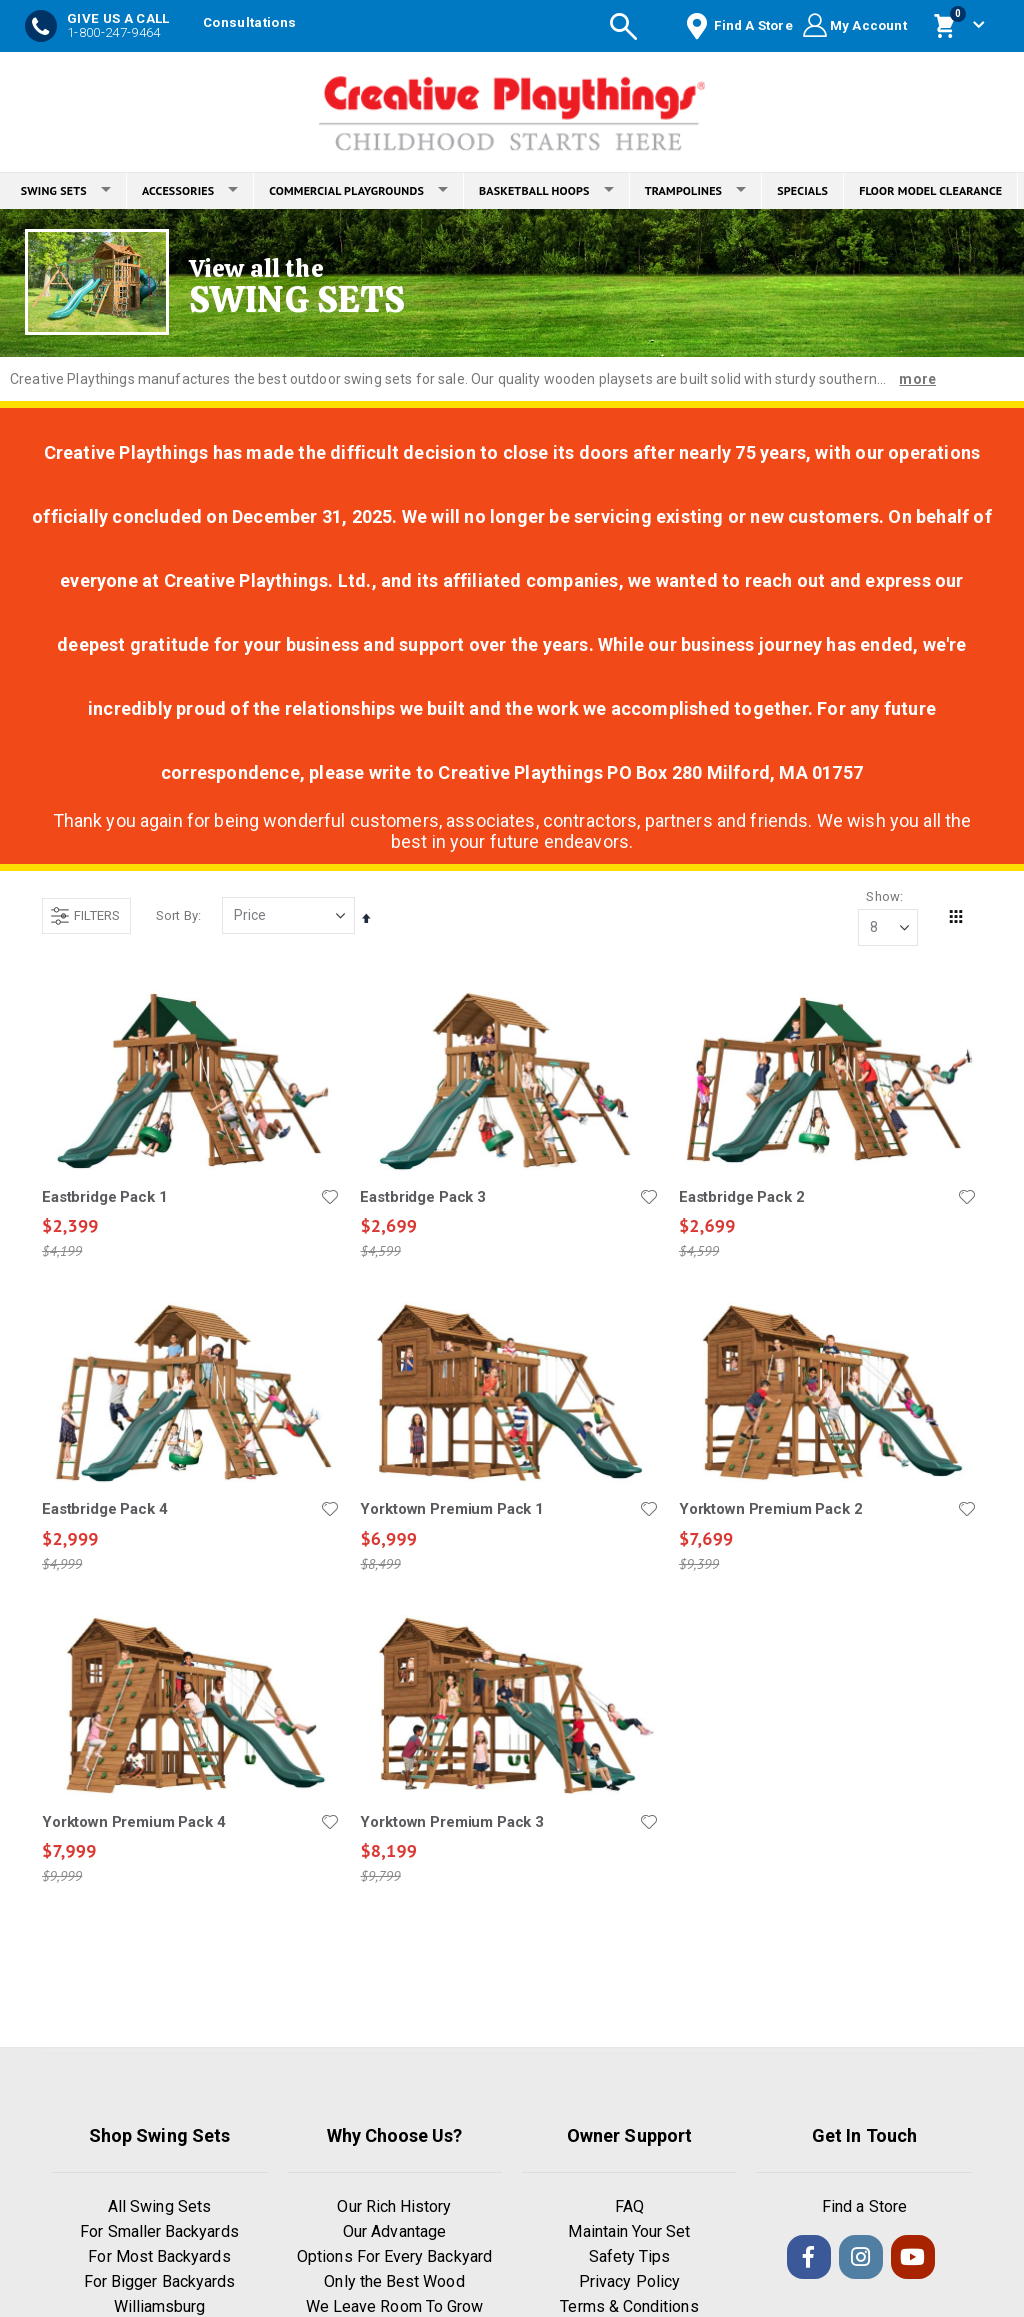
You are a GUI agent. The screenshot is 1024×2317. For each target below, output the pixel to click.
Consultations (249, 22)
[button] (330, 1197)
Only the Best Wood (394, 2282)
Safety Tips (630, 2257)
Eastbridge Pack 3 (422, 1197)
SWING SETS (66, 190)
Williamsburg (160, 2307)
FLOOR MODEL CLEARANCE (930, 190)
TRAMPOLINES (696, 190)
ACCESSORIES (190, 190)
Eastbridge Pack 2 (741, 1197)
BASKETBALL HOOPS (546, 190)
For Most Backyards (159, 2257)
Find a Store (864, 2207)
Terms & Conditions (629, 2307)
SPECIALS (802, 190)
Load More (509, 1978)
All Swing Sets (159, 2207)
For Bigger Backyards (159, 2282)
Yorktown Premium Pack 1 (452, 1510)
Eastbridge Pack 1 (104, 1197)
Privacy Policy (629, 2282)
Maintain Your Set (629, 2232)
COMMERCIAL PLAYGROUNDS (358, 190)
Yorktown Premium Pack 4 (134, 1822)
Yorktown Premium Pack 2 (771, 1510)
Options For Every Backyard (394, 2257)
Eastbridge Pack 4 (104, 1510)
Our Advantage (394, 2232)
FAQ (629, 2207)
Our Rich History (394, 2207)
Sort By (177, 915)
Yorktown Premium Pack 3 (452, 1822)
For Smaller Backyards (159, 2232)
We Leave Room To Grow (394, 2307)
